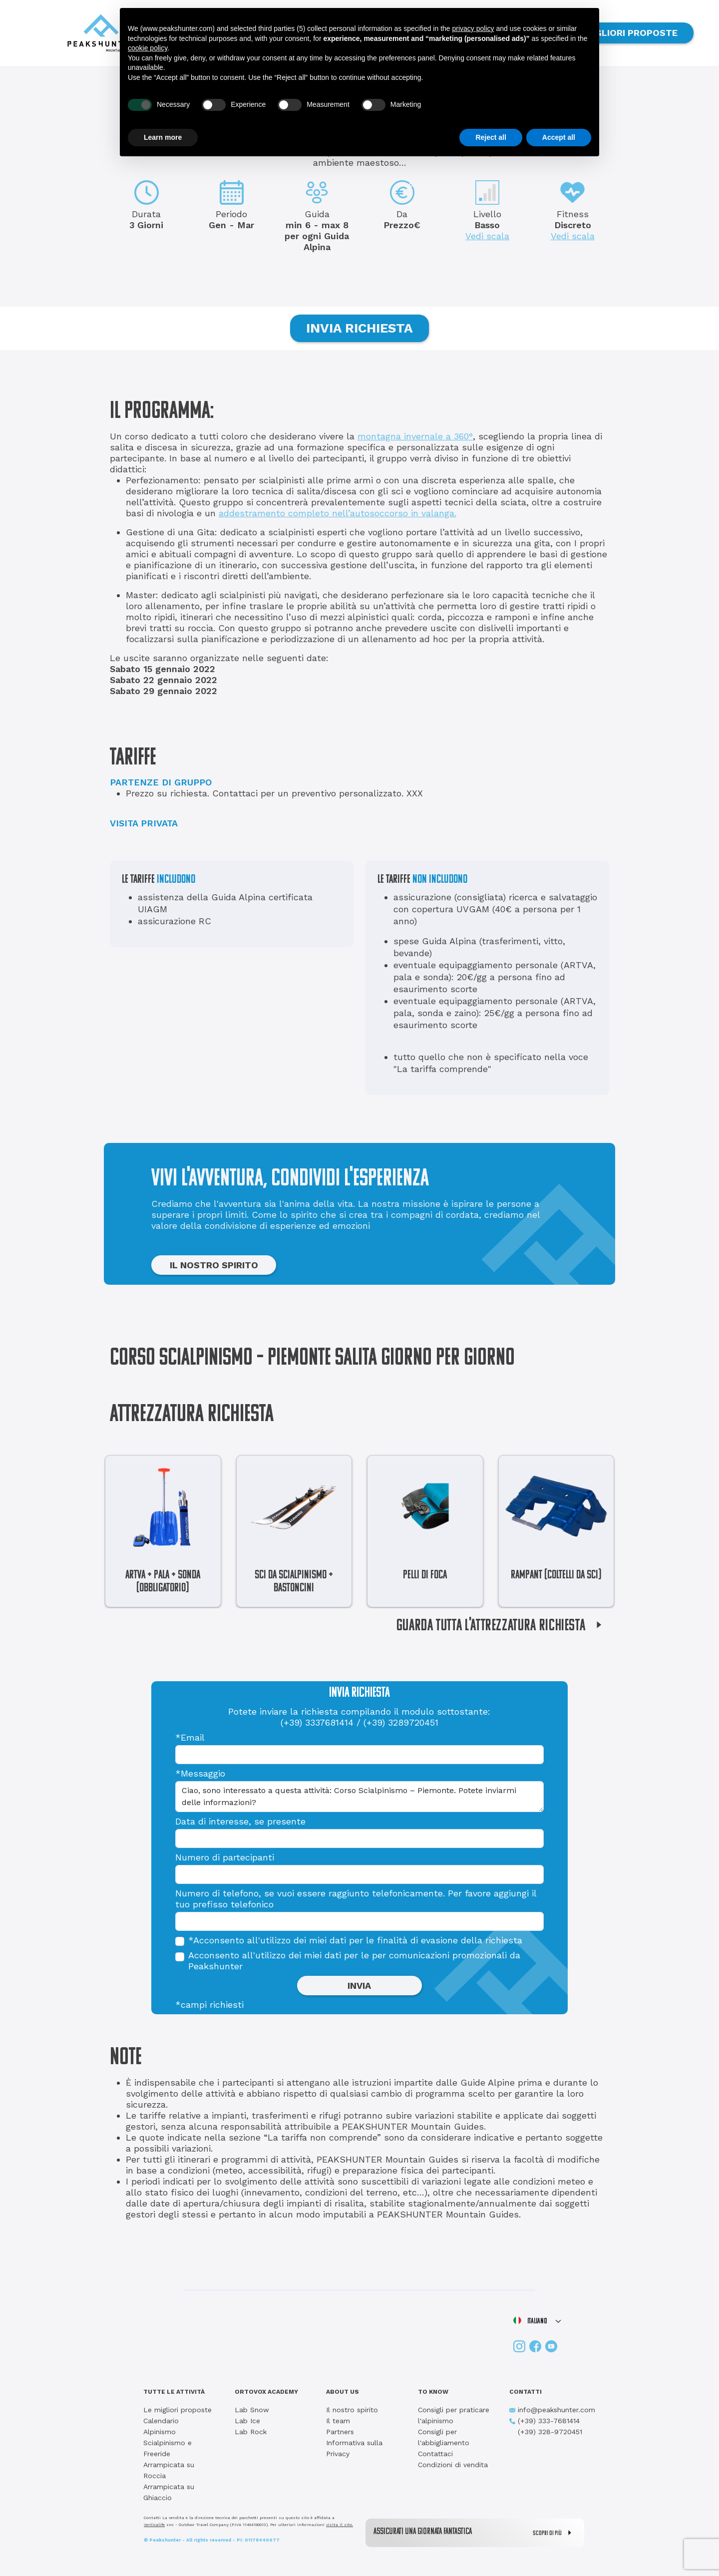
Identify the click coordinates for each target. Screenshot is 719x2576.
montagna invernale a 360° (415, 436)
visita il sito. (339, 2525)
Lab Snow (252, 2410)
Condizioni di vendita (453, 2465)
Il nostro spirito (352, 2410)
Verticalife (154, 2525)
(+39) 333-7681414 (544, 2421)
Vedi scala (487, 236)
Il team (338, 2421)
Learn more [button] (163, 137)
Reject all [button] (490, 137)
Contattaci (435, 2454)
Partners (340, 2432)
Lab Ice (247, 2421)
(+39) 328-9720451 (545, 2432)
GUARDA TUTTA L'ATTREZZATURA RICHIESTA (502, 1626)
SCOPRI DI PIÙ (554, 2533)
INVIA (359, 1985)
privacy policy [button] (473, 28)
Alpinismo (159, 2432)
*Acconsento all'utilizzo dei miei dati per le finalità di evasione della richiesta (355, 1940)
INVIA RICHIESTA (359, 328)
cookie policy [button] (147, 48)
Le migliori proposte (177, 2410)
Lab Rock (251, 2432)
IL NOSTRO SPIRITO (214, 1265)
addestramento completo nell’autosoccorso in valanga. (337, 513)
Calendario (161, 2421)
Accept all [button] (558, 137)
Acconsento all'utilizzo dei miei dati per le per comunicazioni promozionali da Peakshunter (354, 1960)
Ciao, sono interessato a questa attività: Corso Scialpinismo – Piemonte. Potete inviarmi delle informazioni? (359, 1796)
